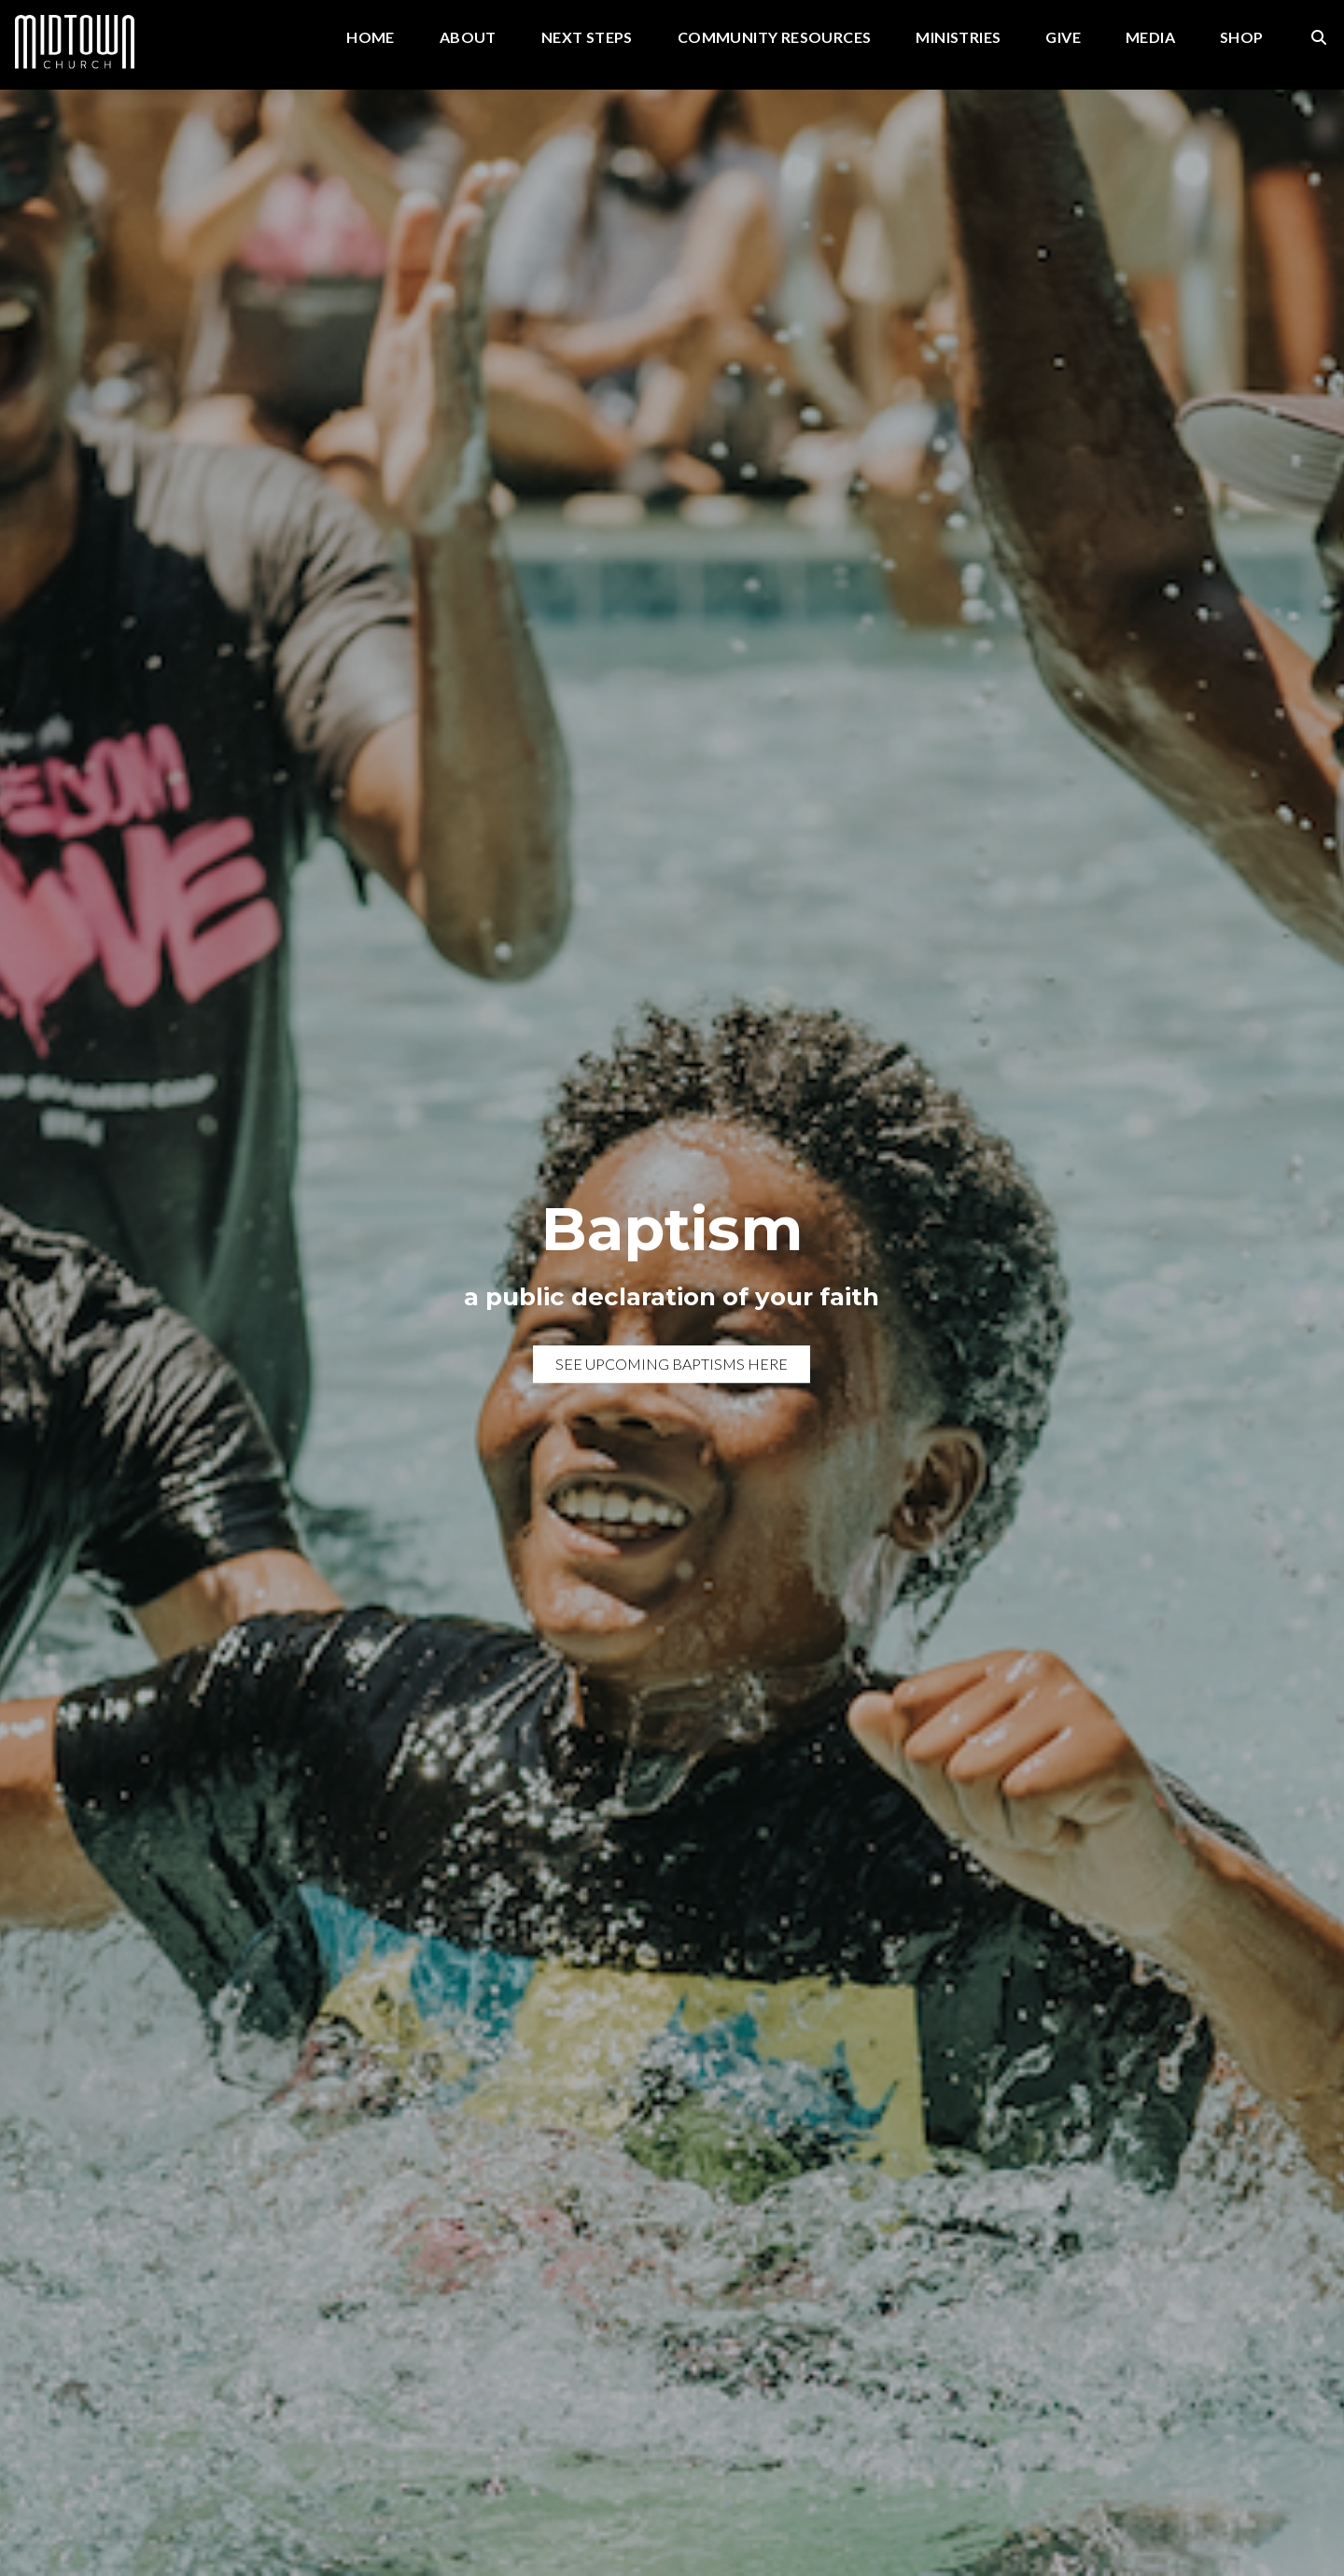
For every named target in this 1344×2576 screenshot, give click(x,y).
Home (370, 38)
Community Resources (775, 38)
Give (1063, 38)
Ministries (958, 38)
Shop (1242, 38)
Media (1150, 38)
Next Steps (587, 38)
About (468, 38)
